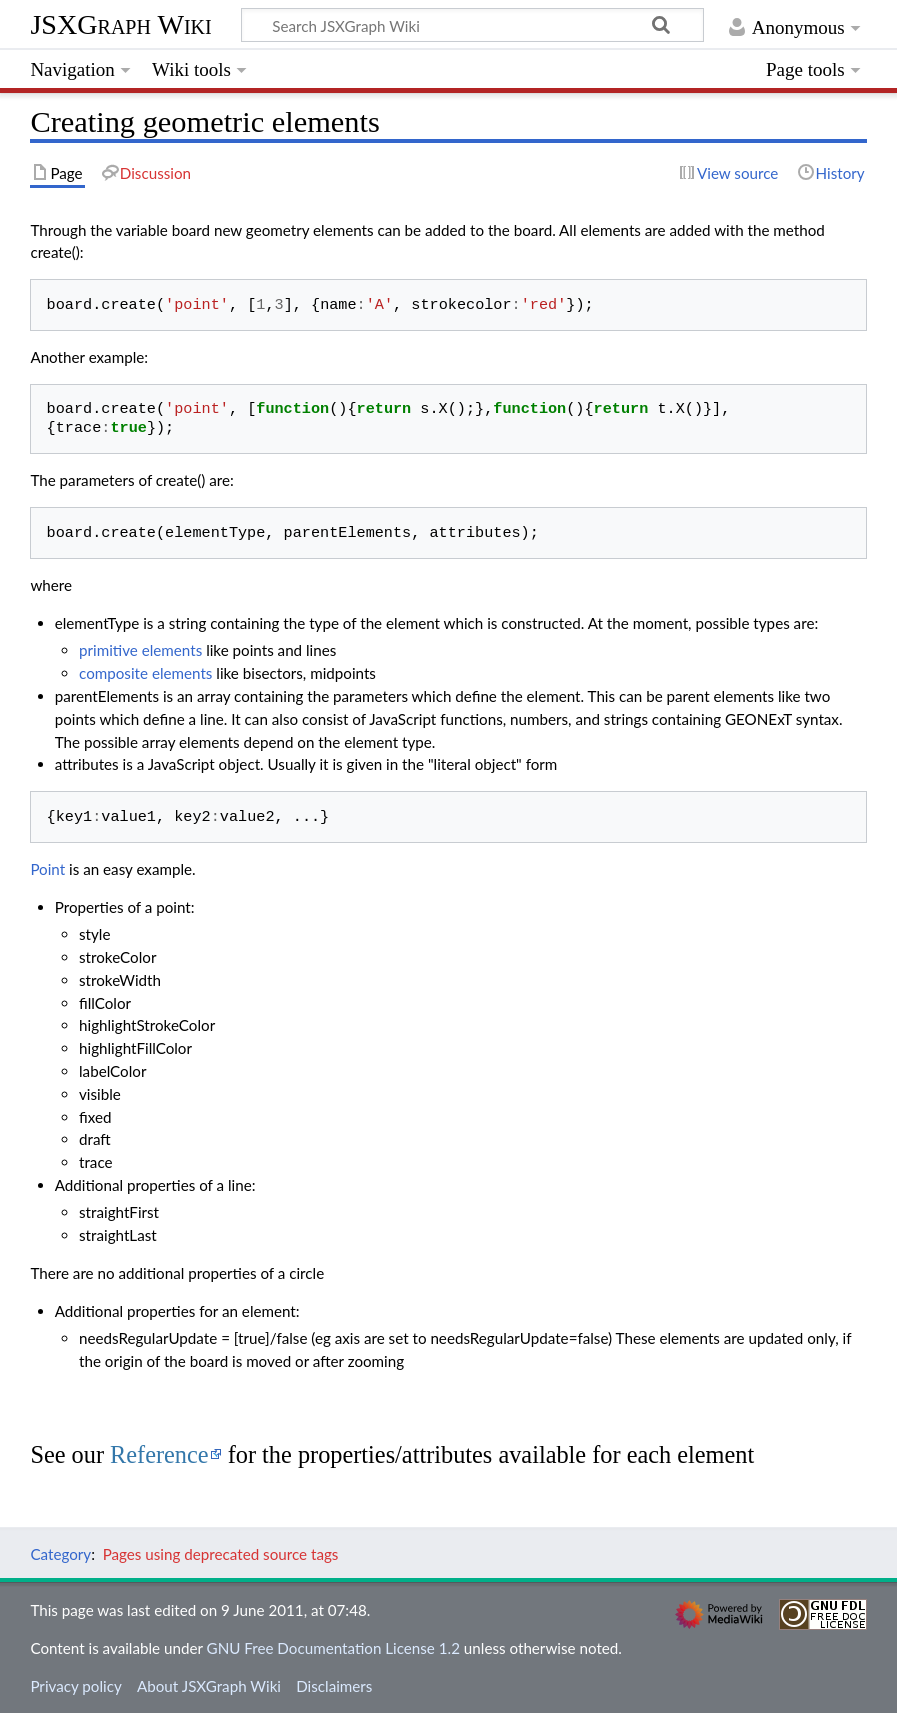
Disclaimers (334, 1686)
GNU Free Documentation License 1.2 (333, 1648)
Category (60, 1554)
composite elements (145, 673)
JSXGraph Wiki (120, 24)
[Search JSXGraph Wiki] (472, 25)
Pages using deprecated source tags (221, 1554)
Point (47, 869)
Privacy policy (75, 1686)
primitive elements (140, 650)
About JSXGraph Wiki (209, 1686)
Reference (159, 1454)
